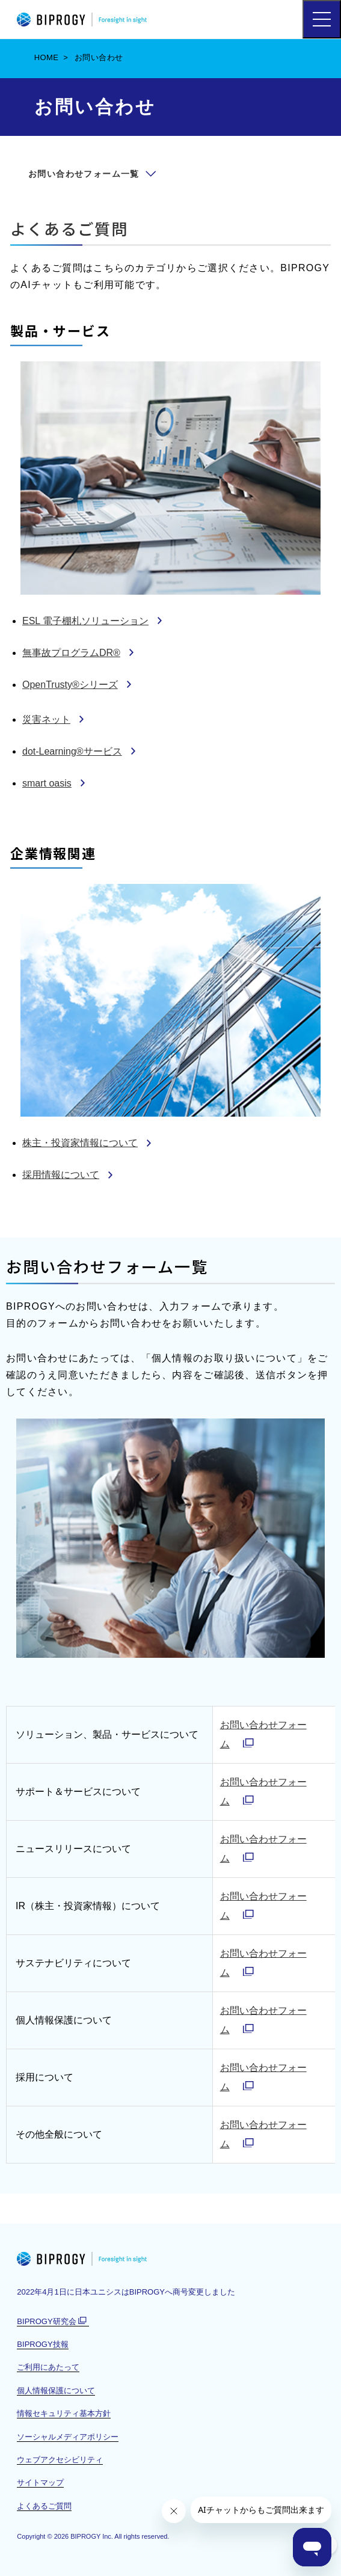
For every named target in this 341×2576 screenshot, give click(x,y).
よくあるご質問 (69, 228)
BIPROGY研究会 (52, 2321)
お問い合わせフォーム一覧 (84, 174)
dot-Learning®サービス (72, 751)
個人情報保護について (56, 2390)
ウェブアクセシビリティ (60, 2459)
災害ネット (46, 719)
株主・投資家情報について (80, 1143)
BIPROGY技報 (42, 2344)
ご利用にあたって (48, 2367)
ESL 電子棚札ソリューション (85, 621)
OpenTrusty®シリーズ (70, 684)
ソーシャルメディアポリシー (67, 2436)
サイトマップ (40, 2482)
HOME (46, 57)
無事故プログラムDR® (71, 653)
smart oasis (47, 783)
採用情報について (60, 1175)
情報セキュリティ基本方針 (64, 2413)
